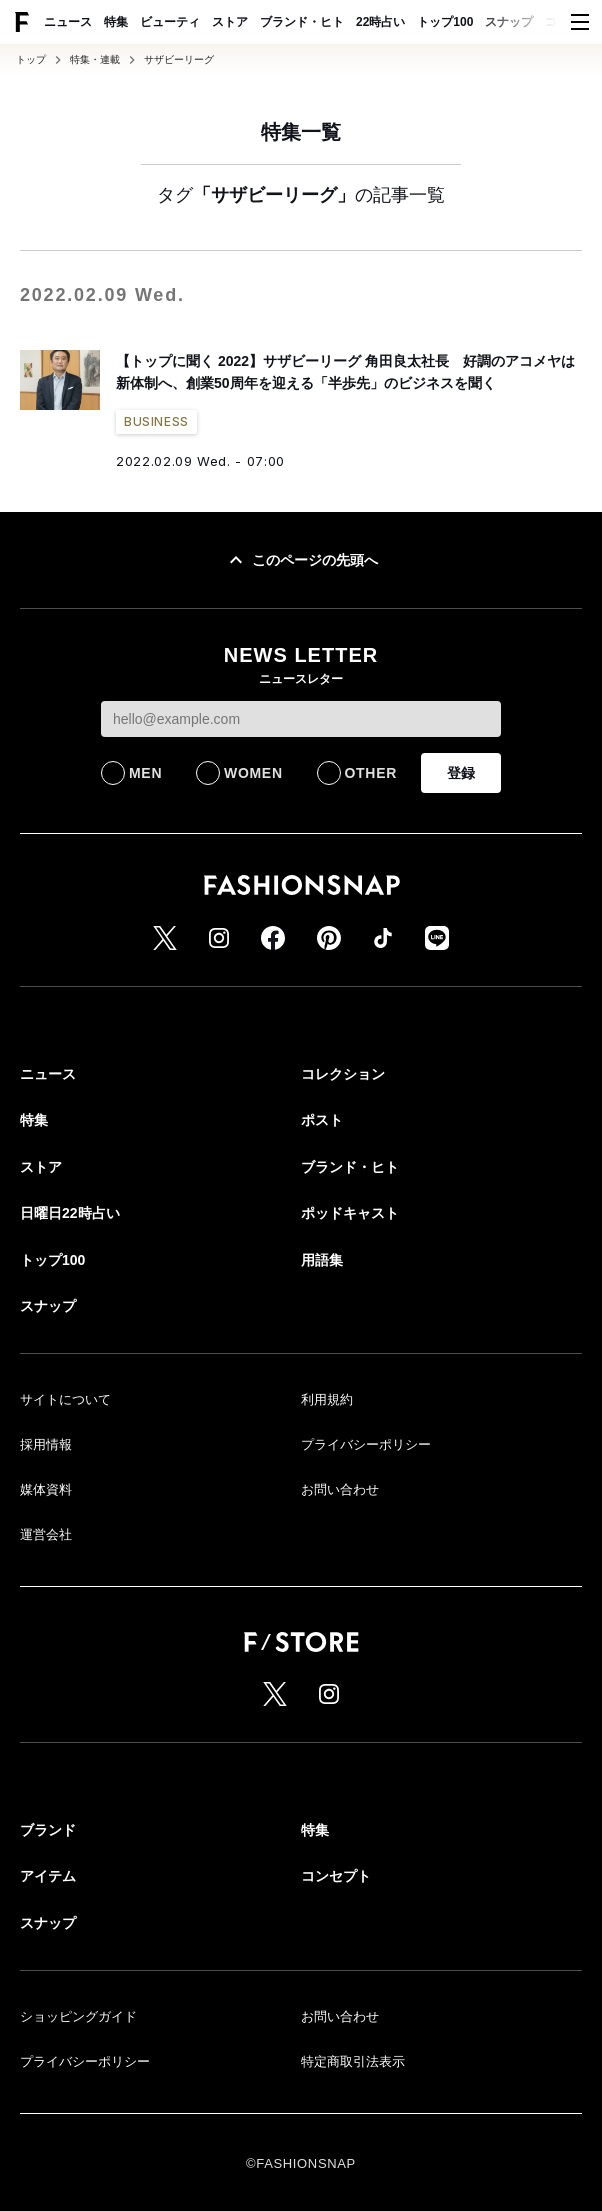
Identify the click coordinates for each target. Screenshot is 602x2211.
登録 (461, 773)
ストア (230, 22)
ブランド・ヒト (302, 22)
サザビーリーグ (179, 60)
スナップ (509, 22)
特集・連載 (95, 60)
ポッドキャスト (350, 1213)
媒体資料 (46, 1489)
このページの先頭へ (301, 560)
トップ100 (445, 22)
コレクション (343, 1074)
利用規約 (327, 1399)
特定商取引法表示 (353, 2061)
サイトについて (65, 1399)
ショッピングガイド (78, 2016)
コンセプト (336, 1876)
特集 (116, 22)
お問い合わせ (340, 1489)
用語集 (322, 1260)
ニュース (68, 22)
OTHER (371, 773)
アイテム (48, 1876)
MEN (145, 773)
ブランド (48, 1830)
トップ (31, 60)
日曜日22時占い (70, 1213)
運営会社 (46, 1534)
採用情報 (46, 1444)
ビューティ (170, 22)
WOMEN (253, 773)
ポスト (322, 1120)
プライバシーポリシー (366, 1444)
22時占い (380, 22)
